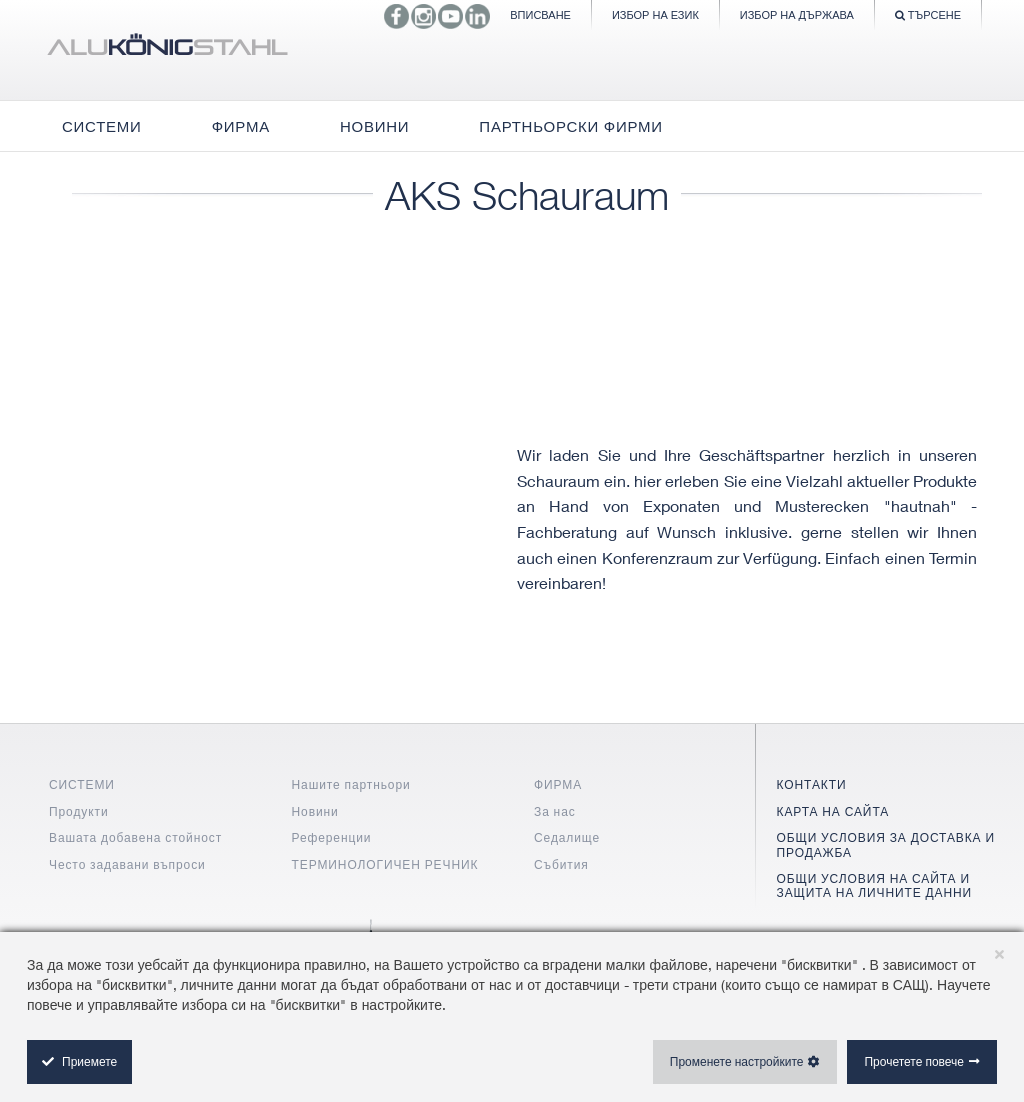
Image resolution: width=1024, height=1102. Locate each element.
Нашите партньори (351, 784)
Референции (332, 837)
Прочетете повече (914, 1061)
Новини (315, 811)
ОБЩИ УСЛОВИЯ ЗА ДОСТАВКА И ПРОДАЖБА (886, 844)
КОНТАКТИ (812, 784)
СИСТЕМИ (82, 784)
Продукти (79, 811)
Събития (561, 864)
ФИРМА (558, 784)
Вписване (540, 14)
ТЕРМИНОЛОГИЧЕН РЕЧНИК (385, 864)
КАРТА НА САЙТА (833, 811)
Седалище (567, 837)
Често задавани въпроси (127, 864)
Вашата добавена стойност (135, 837)
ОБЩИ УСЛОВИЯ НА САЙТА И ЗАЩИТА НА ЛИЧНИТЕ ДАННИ (875, 885)
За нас (555, 811)
